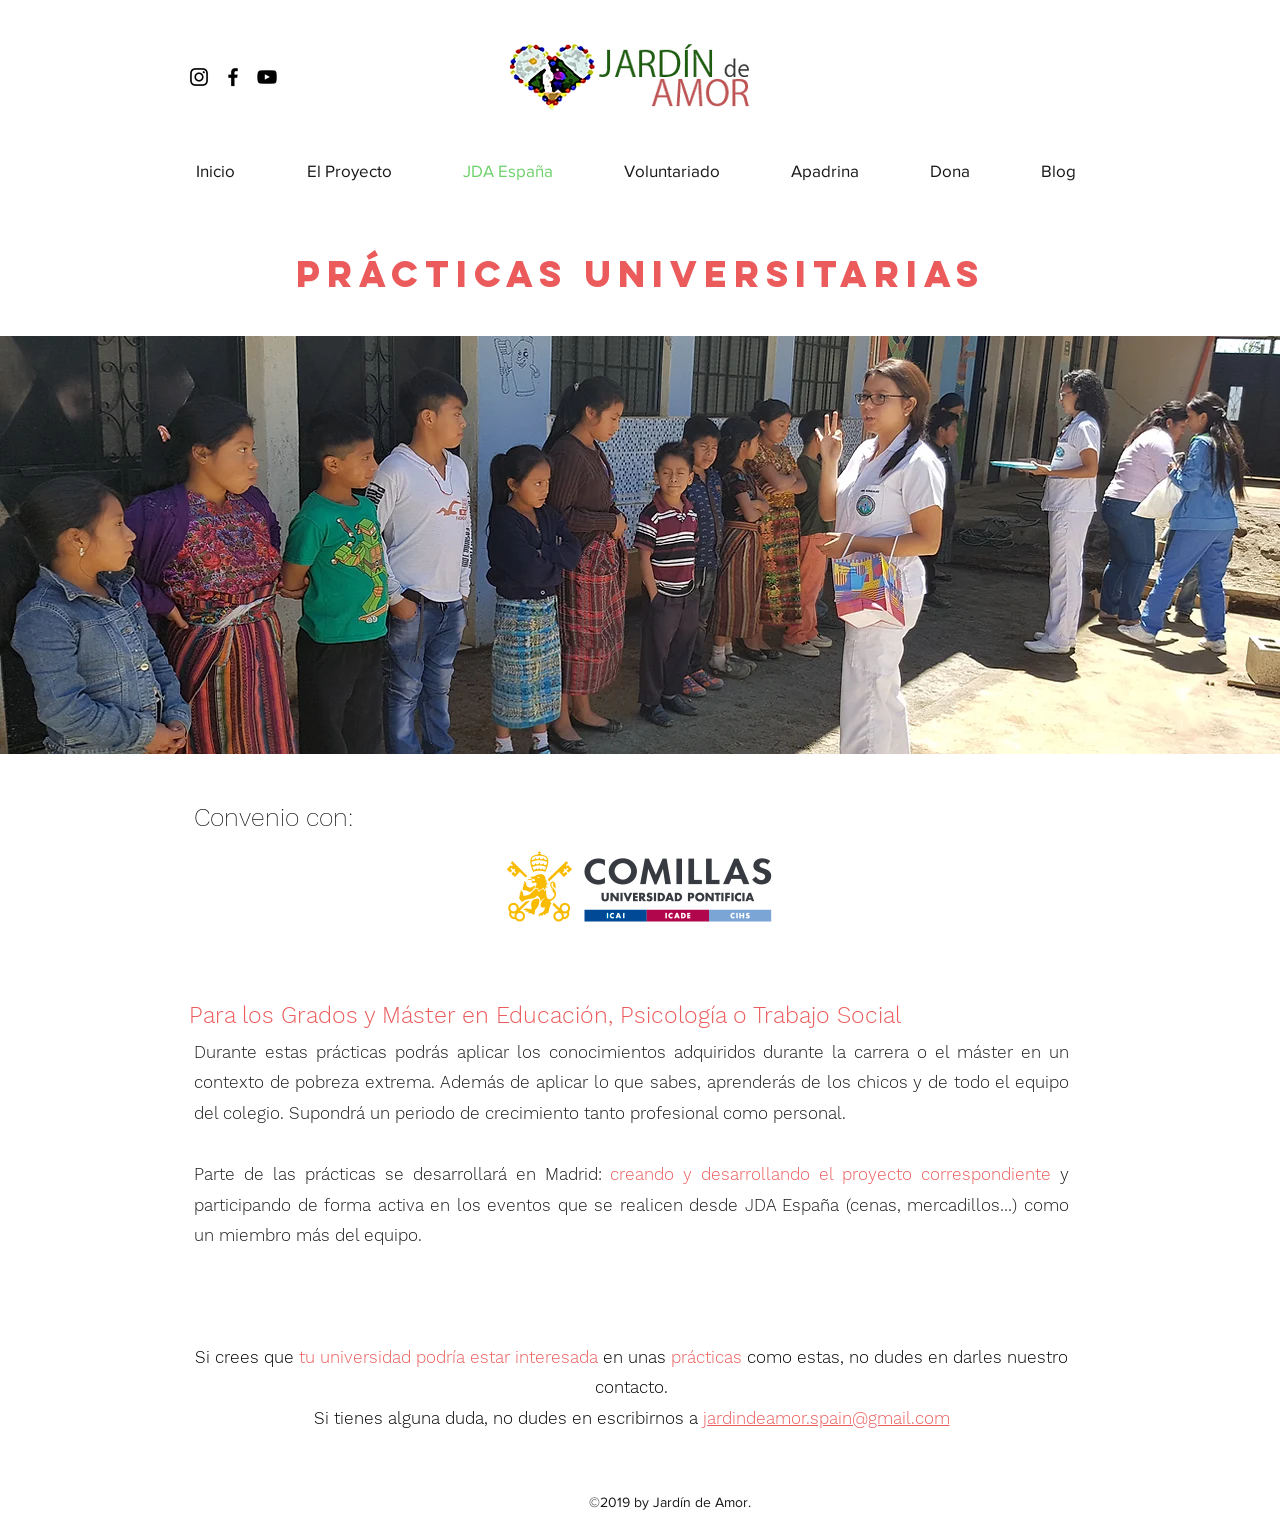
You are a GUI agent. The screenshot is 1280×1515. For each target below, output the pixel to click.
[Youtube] (267, 77)
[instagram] (199, 77)
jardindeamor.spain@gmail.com (826, 1418)
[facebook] (233, 77)
